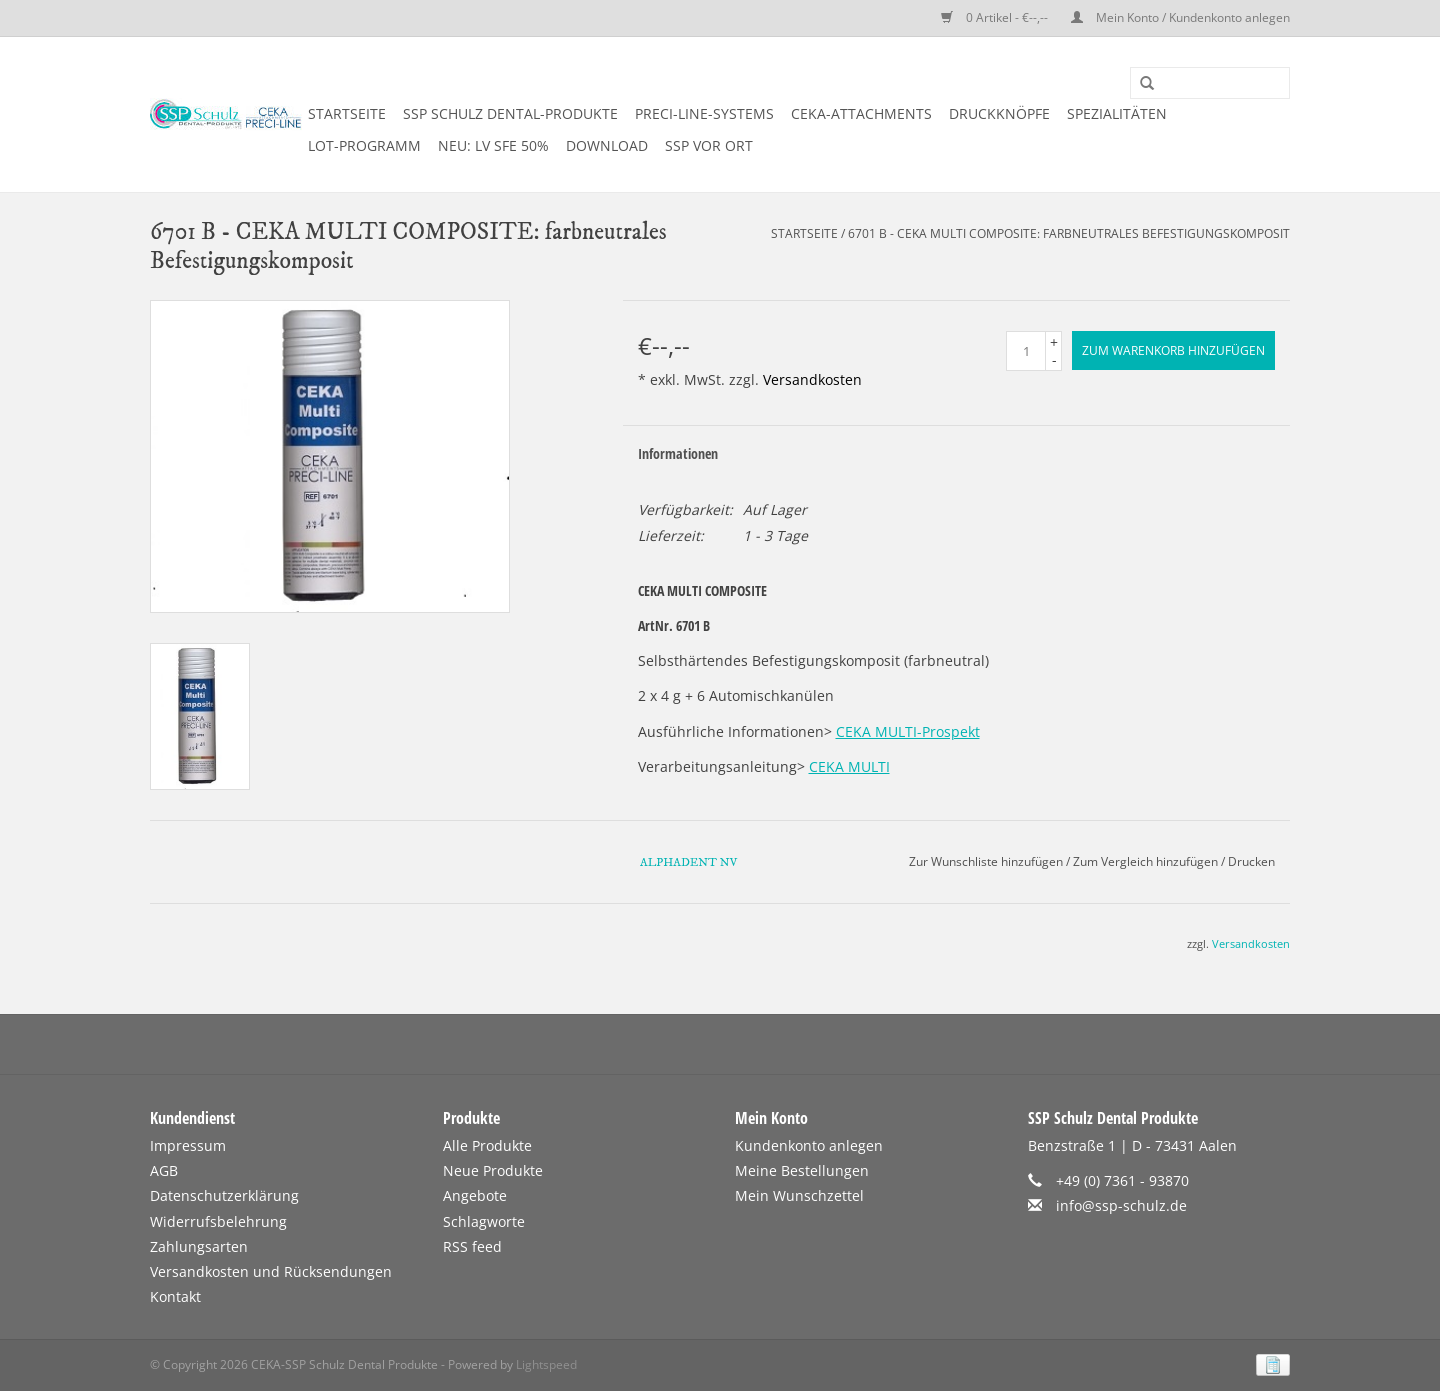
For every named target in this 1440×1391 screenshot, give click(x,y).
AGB (164, 1170)
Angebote (475, 1195)
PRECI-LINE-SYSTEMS (704, 113)
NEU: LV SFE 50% (493, 145)
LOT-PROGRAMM (364, 145)
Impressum (188, 1145)
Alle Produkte (487, 1145)
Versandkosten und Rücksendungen (271, 1271)
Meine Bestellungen (802, 1170)
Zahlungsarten (199, 1246)
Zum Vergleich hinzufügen (1147, 861)
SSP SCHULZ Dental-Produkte (510, 113)
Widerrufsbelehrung (218, 1221)
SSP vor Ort (709, 145)
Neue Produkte (493, 1170)
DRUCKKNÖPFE (999, 113)
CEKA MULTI (849, 766)
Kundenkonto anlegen (809, 1145)
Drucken (1251, 861)
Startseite (347, 113)
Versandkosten (812, 379)
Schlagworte (484, 1221)
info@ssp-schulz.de (1121, 1205)
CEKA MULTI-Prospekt (908, 731)
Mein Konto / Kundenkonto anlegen (1180, 17)
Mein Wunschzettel (799, 1195)
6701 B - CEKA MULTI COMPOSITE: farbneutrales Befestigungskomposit (1069, 233)
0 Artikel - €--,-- (996, 17)
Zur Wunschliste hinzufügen (986, 861)
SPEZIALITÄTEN (1117, 113)
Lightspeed (546, 1364)
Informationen (678, 453)
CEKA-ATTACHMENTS (861, 113)
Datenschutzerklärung (224, 1195)
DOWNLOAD (607, 145)
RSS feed (472, 1246)
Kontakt (175, 1296)
